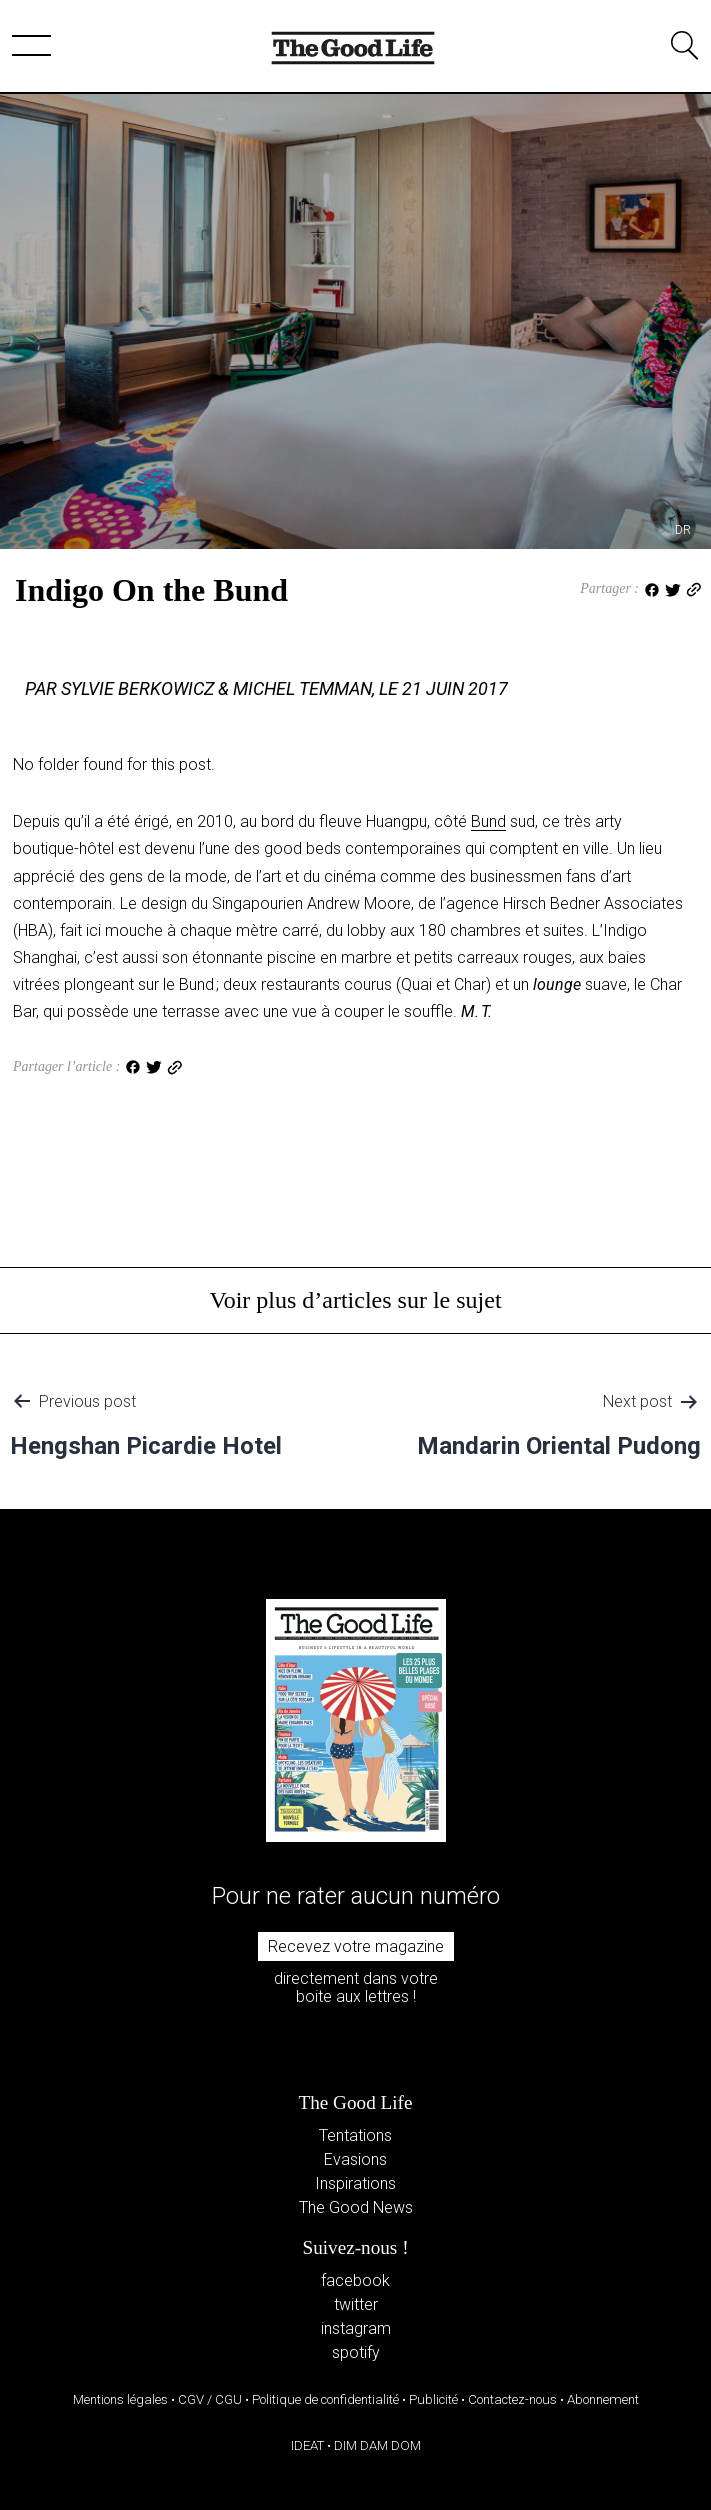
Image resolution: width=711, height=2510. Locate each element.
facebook (355, 2280)
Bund (488, 821)
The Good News (356, 2207)
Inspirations (355, 2183)
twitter (356, 2304)
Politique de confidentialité (325, 2399)
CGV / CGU (210, 2399)
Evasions (355, 2159)
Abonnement (603, 2399)
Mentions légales (120, 2399)
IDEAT (307, 2445)
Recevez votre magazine (356, 1946)
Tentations (355, 2135)
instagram (356, 2328)
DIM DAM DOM (377, 2445)
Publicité (433, 2399)
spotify (356, 2352)
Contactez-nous (512, 2399)
